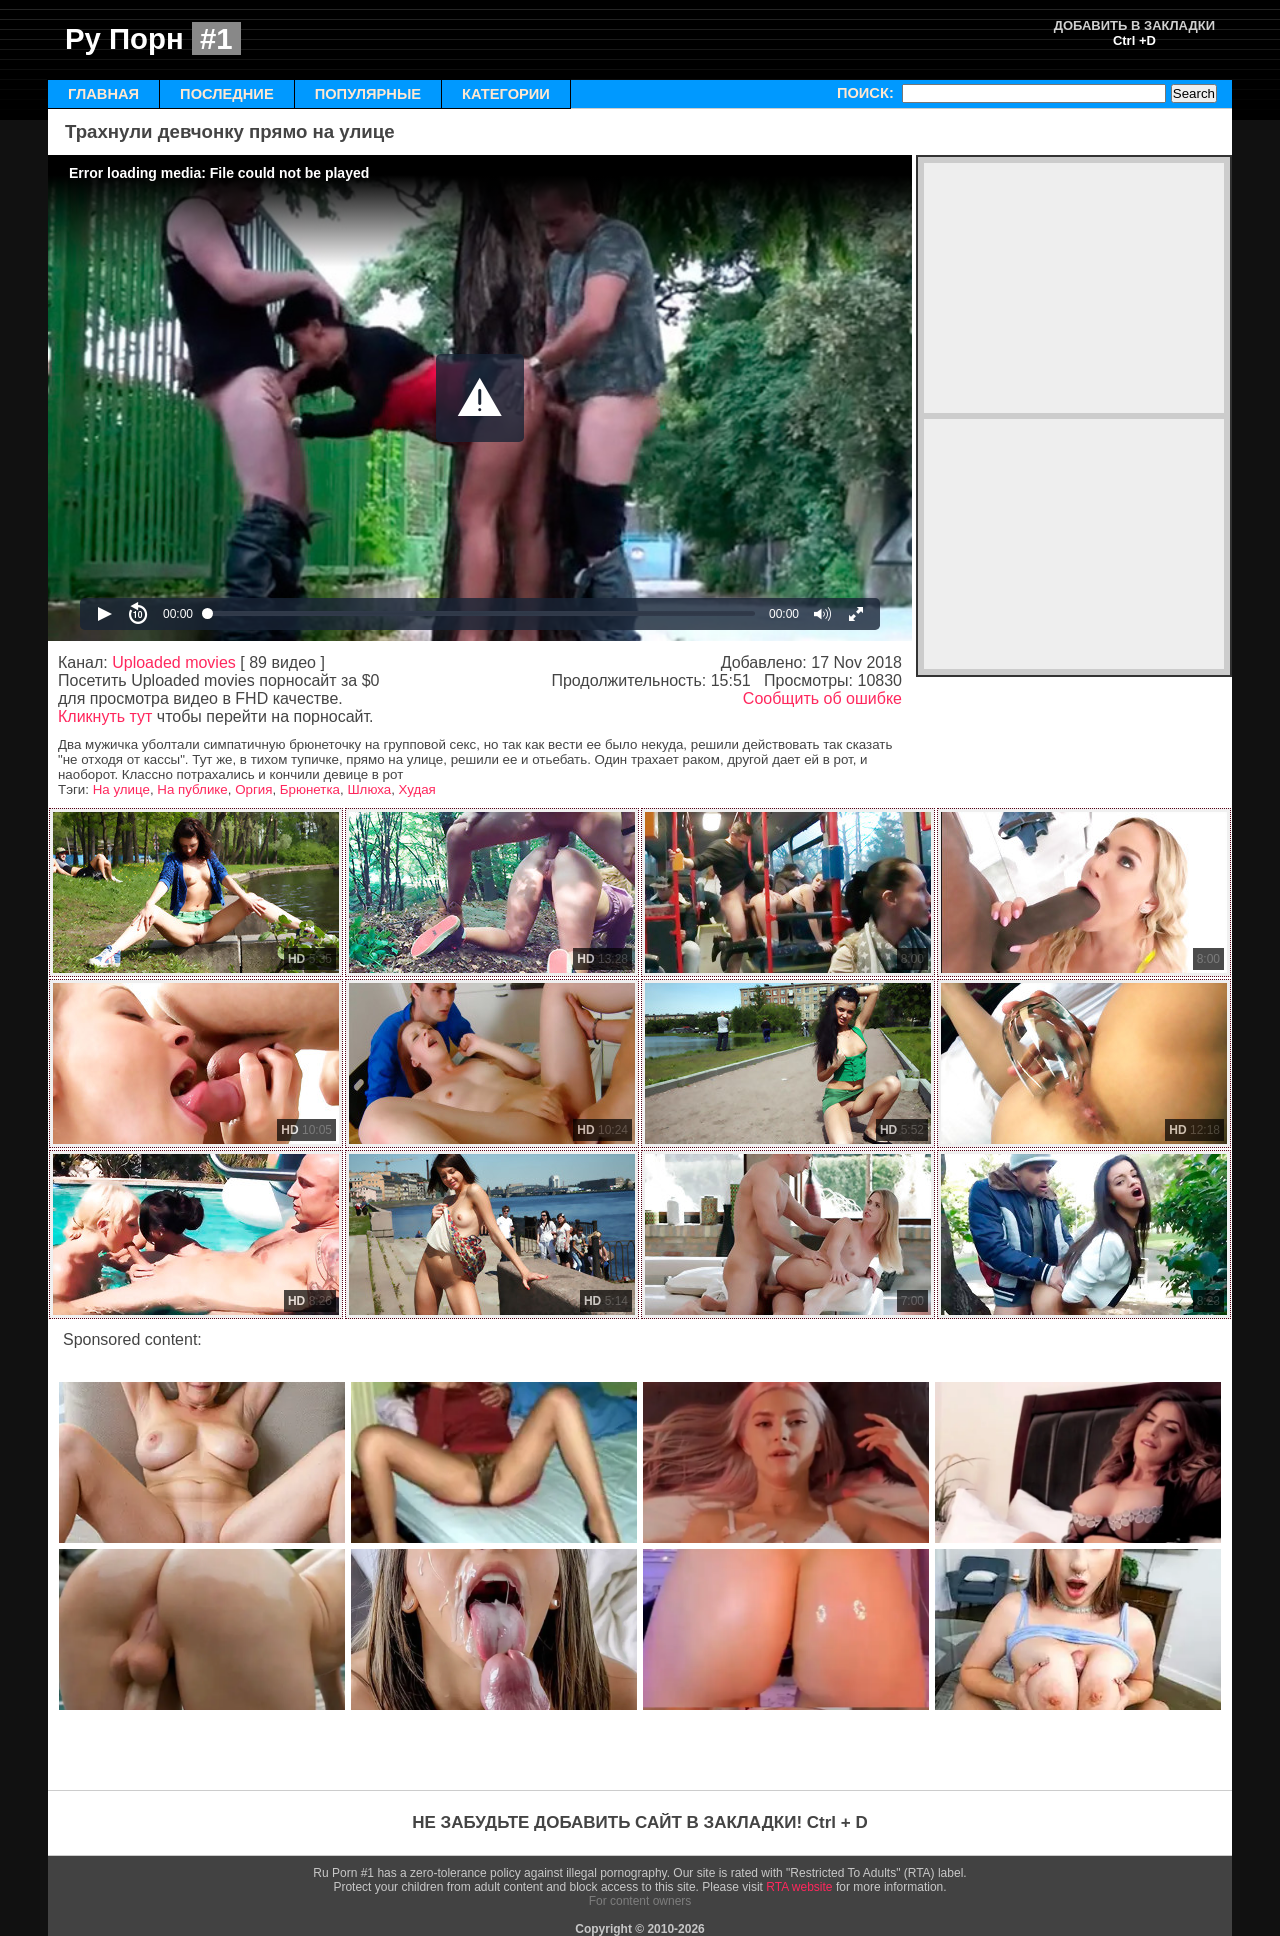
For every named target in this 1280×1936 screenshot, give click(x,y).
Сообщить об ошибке (822, 698)
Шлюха (369, 789)
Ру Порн (153, 38)
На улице (121, 789)
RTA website (799, 1887)
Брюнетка (310, 789)
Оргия (253, 789)
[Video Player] (480, 398)
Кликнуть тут (105, 716)
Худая (417, 789)
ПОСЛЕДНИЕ (227, 94)
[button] (480, 398)
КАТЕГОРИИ (506, 94)
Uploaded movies (174, 662)
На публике (192, 789)
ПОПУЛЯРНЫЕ (368, 94)
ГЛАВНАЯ (103, 94)
